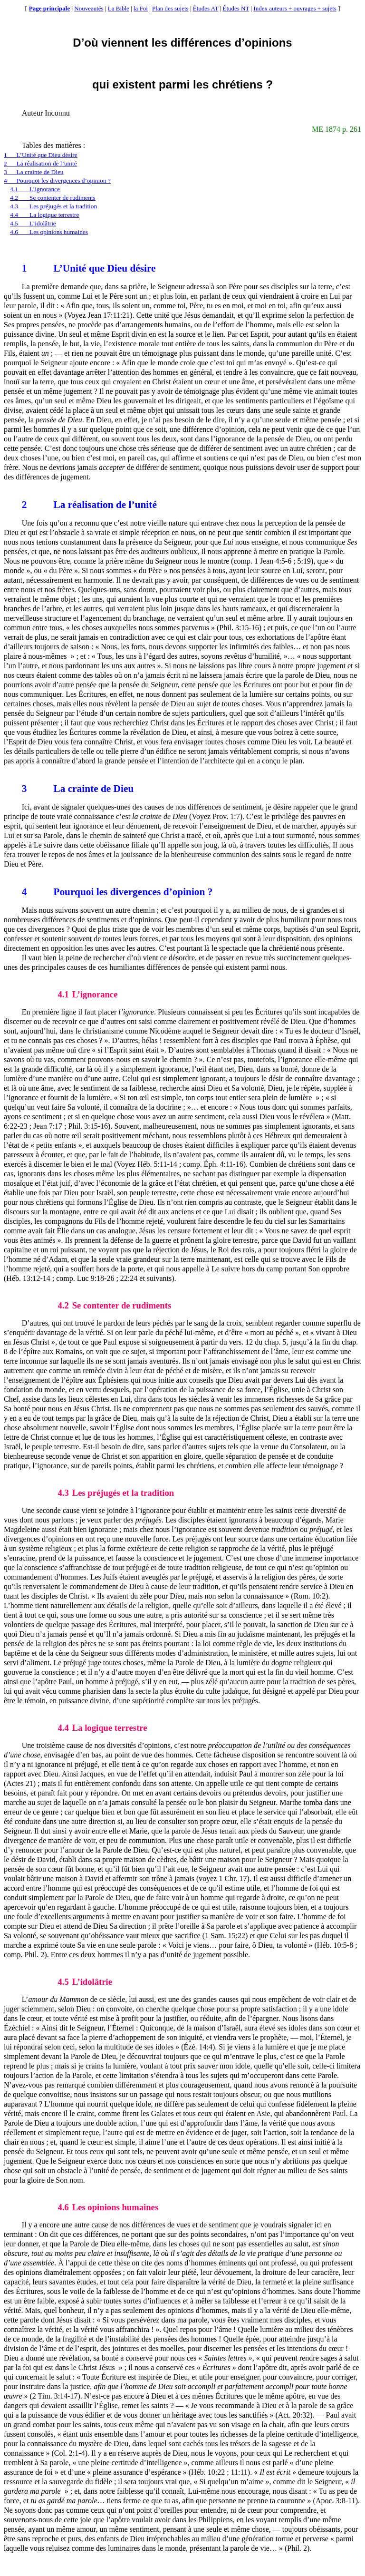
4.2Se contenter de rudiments (52, 197)
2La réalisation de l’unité (40, 163)
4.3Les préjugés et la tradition (53, 206)
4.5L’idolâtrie (33, 223)
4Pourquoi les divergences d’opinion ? (57, 180)
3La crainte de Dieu (33, 172)
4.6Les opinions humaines (49, 231)
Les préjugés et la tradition (116, 1493)
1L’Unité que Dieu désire (40, 154)
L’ (42, 268)
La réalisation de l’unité (89, 504)
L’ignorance (87, 994)
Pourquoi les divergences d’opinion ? (117, 892)
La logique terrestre (102, 1728)
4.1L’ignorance (35, 189)
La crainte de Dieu (78, 788)
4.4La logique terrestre (44, 214)
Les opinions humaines (108, 2207)
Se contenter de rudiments (114, 1305)
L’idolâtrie (85, 1982)
